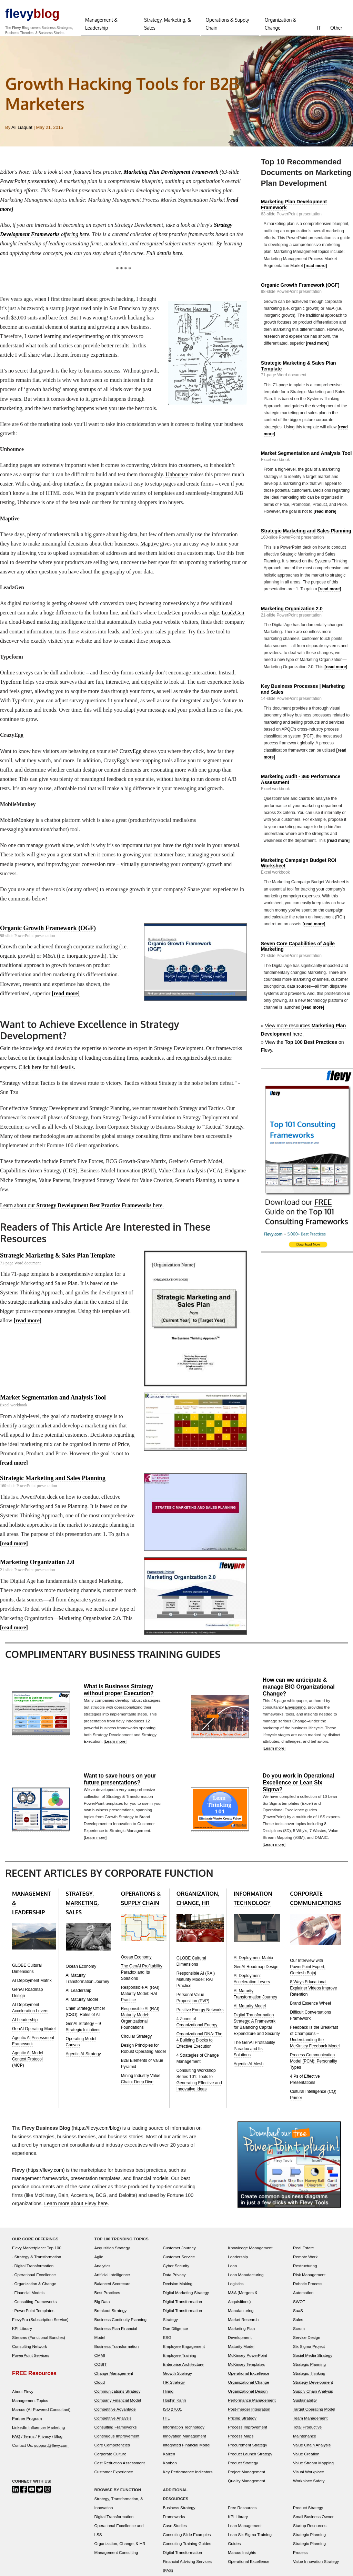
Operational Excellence (35, 2280)
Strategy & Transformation (37, 2262)
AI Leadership (25, 2025)
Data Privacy (174, 2280)
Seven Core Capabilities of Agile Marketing (298, 948)
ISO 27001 (172, 2414)
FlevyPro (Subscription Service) (40, 2325)
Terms (28, 2442)
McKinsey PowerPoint (247, 2361)
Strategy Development (313, 2387)
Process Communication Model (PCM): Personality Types (313, 2066)
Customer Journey (179, 2253)
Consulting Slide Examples (187, 2540)
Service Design (306, 2343)
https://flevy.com (45, 2175)
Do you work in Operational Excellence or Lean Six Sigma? (298, 1788)
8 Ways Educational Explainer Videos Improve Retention (313, 1993)
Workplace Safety (308, 2486)
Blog (58, 2442)
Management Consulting (116, 2558)
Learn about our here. (82, 1209)
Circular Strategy (136, 2042)
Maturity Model (241, 2352)
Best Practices (107, 2298)
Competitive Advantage (115, 2414)
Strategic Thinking (309, 2378)
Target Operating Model (314, 2414)
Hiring (168, 2396)
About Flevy (22, 2397)
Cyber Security (176, 2271)
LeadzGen (234, 615)
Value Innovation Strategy (316, 2567)
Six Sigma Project (309, 2352)
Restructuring (305, 2271)
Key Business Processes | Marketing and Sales (303, 690)
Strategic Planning (309, 2370)
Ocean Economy (81, 1971)
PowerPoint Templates (34, 2316)
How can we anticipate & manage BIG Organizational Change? (299, 1691)
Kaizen (169, 2459)
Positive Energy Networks (200, 2015)
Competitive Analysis (113, 2423)
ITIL (166, 2423)
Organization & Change (280, 24)
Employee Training (179, 2361)
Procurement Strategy (247, 2450)
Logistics (235, 2289)
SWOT (299, 2307)
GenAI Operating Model (34, 2034)
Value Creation (306, 2459)
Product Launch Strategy (250, 2459)
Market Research (243, 2325)
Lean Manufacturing (245, 2280)
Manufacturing (240, 2316)
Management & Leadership (101, 24)
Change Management (113, 2378)
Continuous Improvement (117, 2441)
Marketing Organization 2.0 (37, 1567)
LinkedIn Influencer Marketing (38, 2433)
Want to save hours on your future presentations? (120, 1784)
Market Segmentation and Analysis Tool (53, 1401)
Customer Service (179, 2262)
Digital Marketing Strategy (186, 2298)
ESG (167, 2343)
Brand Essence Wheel (310, 2008)
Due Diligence (175, 2334)
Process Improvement (247, 2432)
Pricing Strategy (242, 2423)
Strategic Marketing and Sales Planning (52, 1482)
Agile (98, 2262)
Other (336, 28)
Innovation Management (184, 2441)
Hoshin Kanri (174, 2405)
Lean (232, 2271)
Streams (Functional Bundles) (38, 2343)
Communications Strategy (117, 2396)
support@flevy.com (51, 2450)
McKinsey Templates (246, 2370)
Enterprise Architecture (183, 2370)
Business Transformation (116, 2352)
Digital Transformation (34, 2271)
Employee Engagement (184, 2352)
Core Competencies (112, 2450)
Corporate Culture (110, 2459)
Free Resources (242, 2513)
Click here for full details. (47, 1070)
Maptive (150, 545)
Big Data (102, 2307)
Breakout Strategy (110, 2316)
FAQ (16, 2442)
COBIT (100, 2370)
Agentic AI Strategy (83, 2059)
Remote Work (305, 2262)
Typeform (11, 684)
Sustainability (305, 2405)
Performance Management (251, 2405)
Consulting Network (29, 2352)
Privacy (44, 2442)
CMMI (99, 2361)
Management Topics (30, 2406)
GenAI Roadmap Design (256, 1972)
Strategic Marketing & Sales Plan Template (57, 1259)
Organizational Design (248, 2396)
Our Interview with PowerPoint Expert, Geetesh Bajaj (307, 1972)
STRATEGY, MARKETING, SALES (82, 1908)
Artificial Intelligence (112, 2280)
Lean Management (244, 2531)
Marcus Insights (242, 2558)
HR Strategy (174, 2387)
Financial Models (29, 2298)
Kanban (169, 2468)
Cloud (99, 2387)
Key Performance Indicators (187, 2477)
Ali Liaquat (21, 127)
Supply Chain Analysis (313, 2396)
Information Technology (183, 2432)
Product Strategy (243, 2468)
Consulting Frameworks (35, 2307)
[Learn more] (115, 1746)
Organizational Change (248, 2387)
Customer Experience (113, 2477)
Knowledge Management (250, 2253)
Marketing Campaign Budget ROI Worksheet (298, 864)
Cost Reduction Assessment (119, 2468)
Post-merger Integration (249, 2414)
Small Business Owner (313, 2522)
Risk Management (309, 2280)
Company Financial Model (117, 2405)
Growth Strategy (177, 2378)
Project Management (246, 2477)
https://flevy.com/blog (96, 2133)
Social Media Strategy (312, 2361)
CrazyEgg (131, 753)
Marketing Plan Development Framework (294, 205)
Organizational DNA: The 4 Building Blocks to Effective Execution (199, 2046)
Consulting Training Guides (187, 2549)
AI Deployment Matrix (32, 1986)
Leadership (238, 2262)
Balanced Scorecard (112, 2289)
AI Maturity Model (82, 2005)
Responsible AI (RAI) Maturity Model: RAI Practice (140, 1999)
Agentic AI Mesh (249, 2069)
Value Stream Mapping (313, 2468)
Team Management (310, 2423)
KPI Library (22, 2334)
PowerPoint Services (30, 2361)
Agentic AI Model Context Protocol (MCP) (27, 2065)
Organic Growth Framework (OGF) (48, 931)
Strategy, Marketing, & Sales (167, 24)
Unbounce (178, 476)
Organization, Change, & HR (119, 2549)
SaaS (298, 2316)
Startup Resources (309, 2531)
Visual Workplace (308, 2477)
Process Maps (240, 2441)
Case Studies (175, 2531)
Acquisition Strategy (112, 2253)
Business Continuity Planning (120, 2325)
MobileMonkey (17, 823)
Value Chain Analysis (312, 2450)
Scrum (299, 2334)
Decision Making (177, 2289)
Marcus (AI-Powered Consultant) (41, 2415)
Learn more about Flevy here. (77, 2209)
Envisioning (295, 1712)
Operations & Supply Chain (227, 24)
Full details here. (166, 253)
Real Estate (303, 2253)
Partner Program (27, 2424)
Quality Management (246, 2486)
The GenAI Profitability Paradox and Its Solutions (141, 1978)
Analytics (102, 2271)
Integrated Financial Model (186, 2450)
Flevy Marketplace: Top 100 (36, 2253)
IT (319, 28)
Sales (298, 2325)
